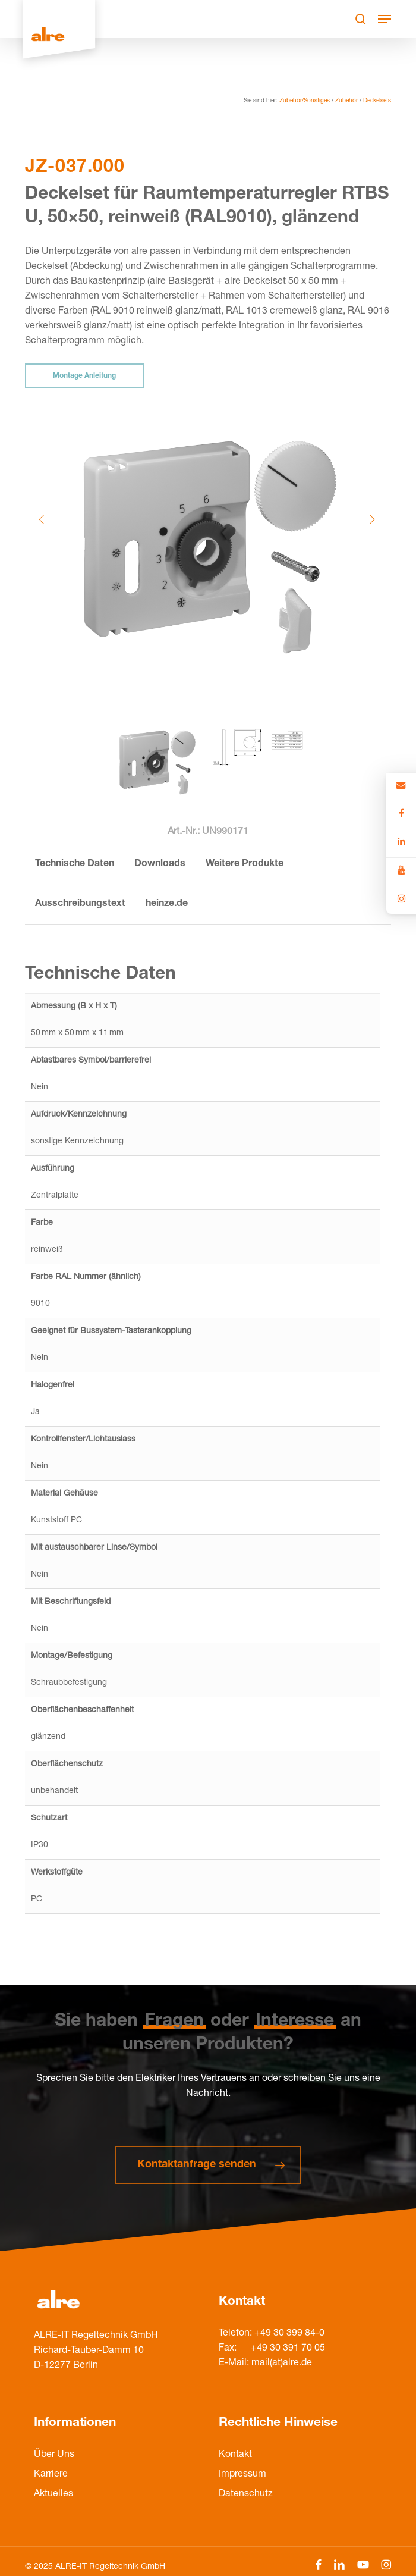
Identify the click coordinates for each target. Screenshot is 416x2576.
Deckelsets (377, 101)
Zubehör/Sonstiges (304, 101)
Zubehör (346, 101)
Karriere (51, 2475)
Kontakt (235, 2455)
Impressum (242, 2475)
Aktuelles (53, 2494)
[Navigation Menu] (384, 19)
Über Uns (54, 2455)
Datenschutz (246, 2494)
